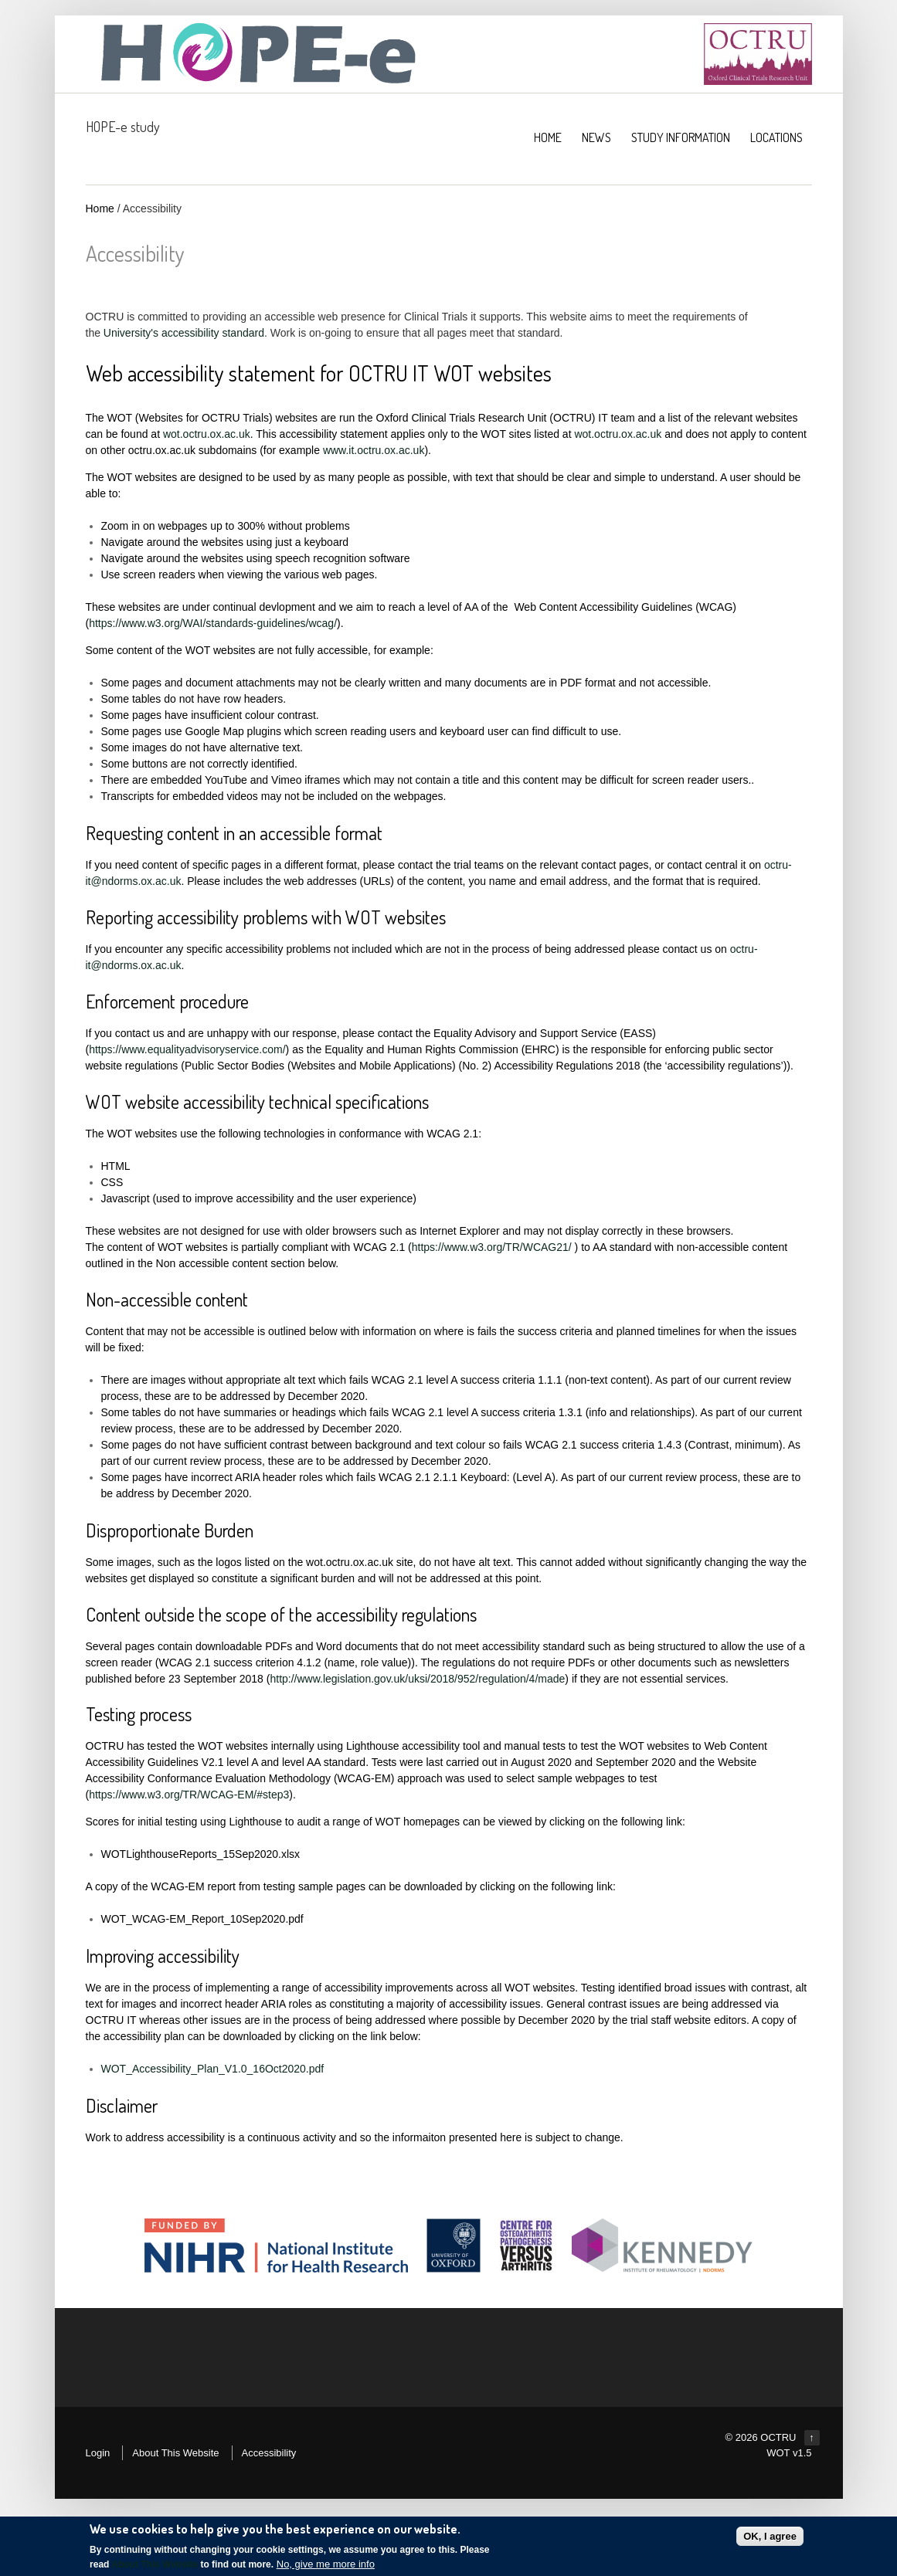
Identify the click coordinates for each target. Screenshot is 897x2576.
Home (100, 208)
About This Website (175, 2453)
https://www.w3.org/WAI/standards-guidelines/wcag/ (213, 623)
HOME (548, 137)
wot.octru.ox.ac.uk (206, 434)
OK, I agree (770, 2537)
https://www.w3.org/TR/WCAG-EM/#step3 (189, 1794)
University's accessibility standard (184, 333)
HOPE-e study (123, 126)
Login (98, 2453)
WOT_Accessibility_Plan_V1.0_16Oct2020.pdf (212, 2068)
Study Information (680, 137)
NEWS (596, 137)
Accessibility (269, 2453)
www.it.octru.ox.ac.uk (374, 450)
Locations (776, 137)
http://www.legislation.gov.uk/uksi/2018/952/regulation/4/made (417, 1679)
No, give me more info (326, 2565)
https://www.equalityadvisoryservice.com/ (187, 1049)
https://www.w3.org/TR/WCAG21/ (492, 1247)
